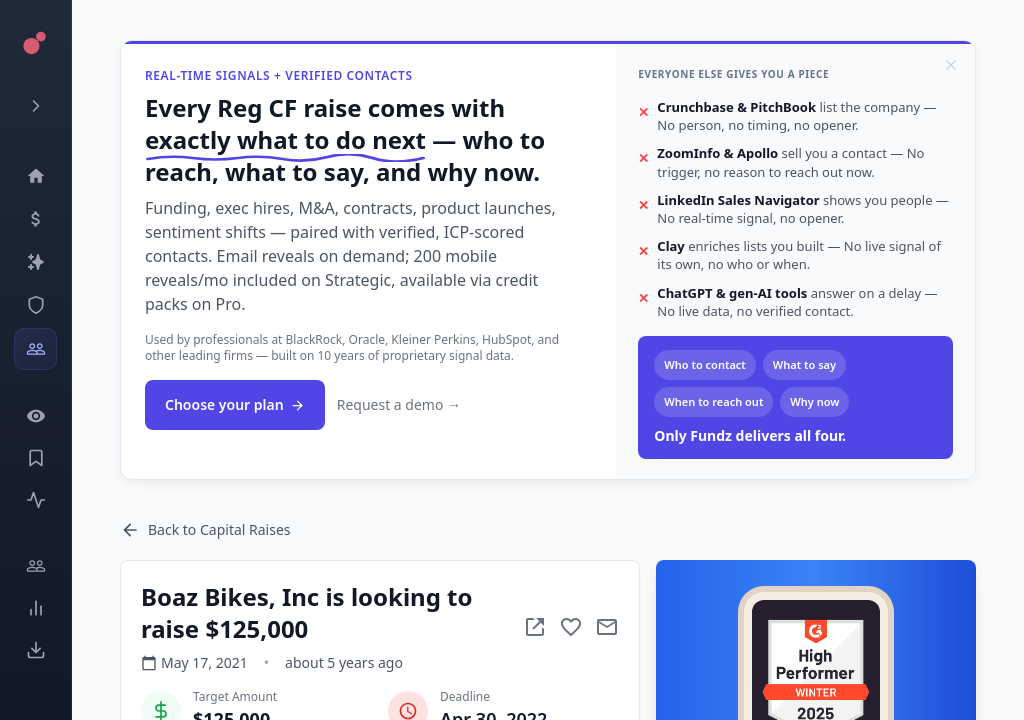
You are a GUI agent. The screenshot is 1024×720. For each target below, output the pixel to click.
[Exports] (35, 650)
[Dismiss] (951, 65)
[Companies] (35, 262)
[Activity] (35, 500)
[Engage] (35, 566)
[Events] (35, 219)
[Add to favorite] (571, 627)
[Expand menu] (35, 106)
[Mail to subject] (607, 627)
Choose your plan (235, 404)
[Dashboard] (35, 176)
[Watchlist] (35, 416)
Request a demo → (399, 404)
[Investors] (35, 349)
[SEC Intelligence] (35, 305)
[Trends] (35, 608)
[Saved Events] (35, 458)
